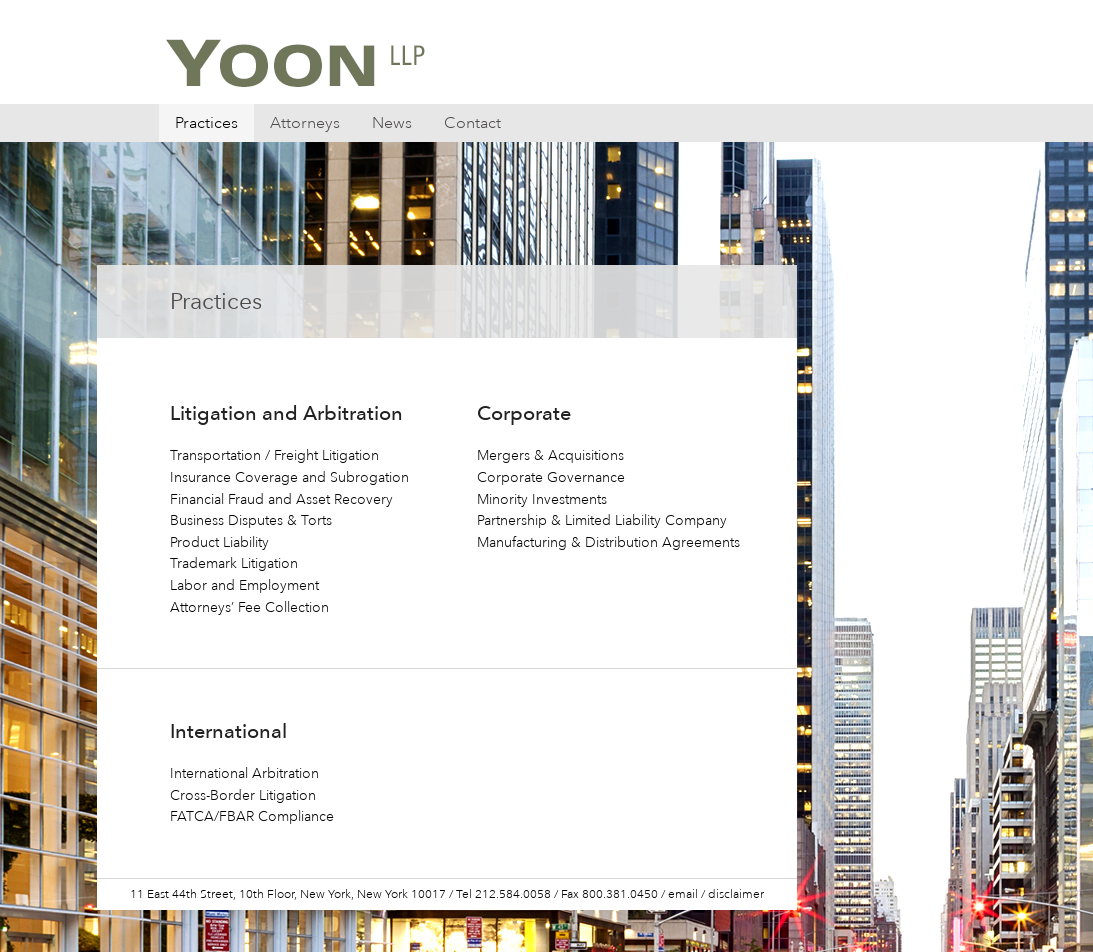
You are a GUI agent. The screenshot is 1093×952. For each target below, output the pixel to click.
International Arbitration (244, 773)
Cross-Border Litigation (243, 795)
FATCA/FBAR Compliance (252, 816)
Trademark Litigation (234, 563)
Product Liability (219, 542)
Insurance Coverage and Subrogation (289, 477)
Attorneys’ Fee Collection (249, 607)
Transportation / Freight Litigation (274, 455)
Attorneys (305, 123)
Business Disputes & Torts (251, 520)
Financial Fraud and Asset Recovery (281, 499)
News (392, 123)
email (683, 894)
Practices (206, 123)
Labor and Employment (244, 585)
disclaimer (736, 894)
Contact (472, 123)
